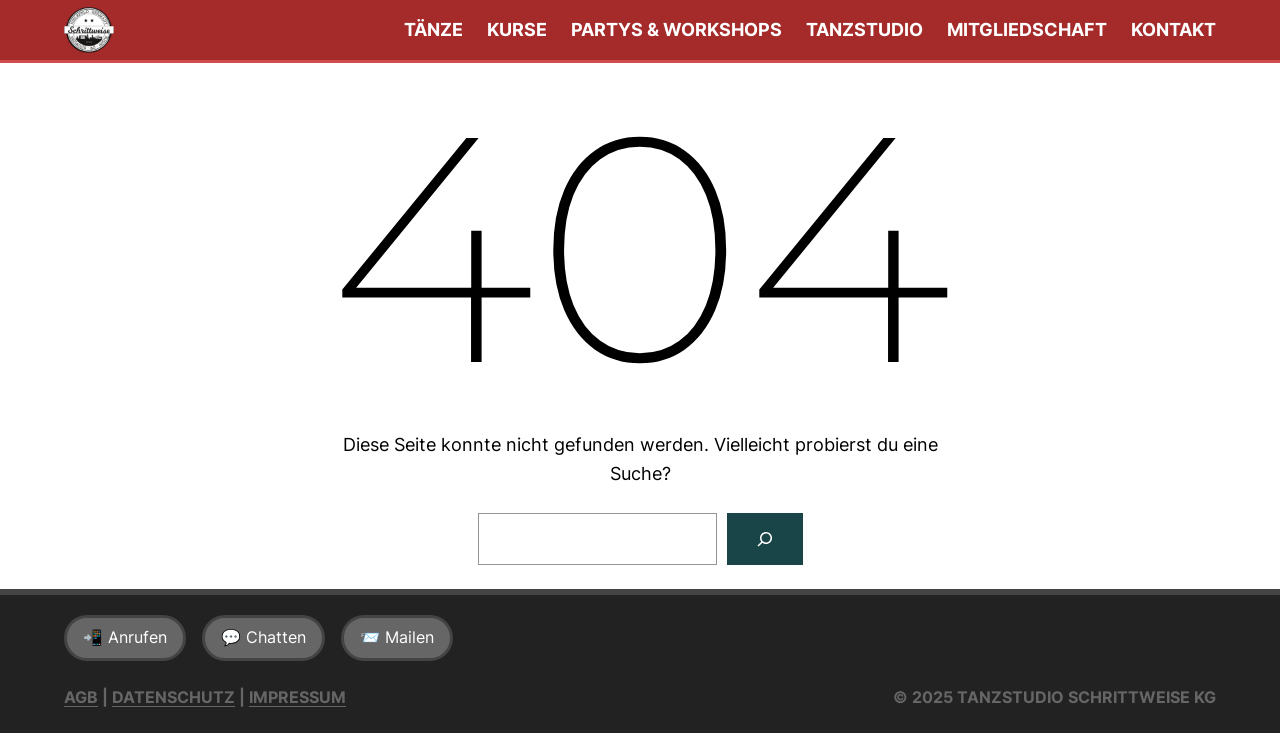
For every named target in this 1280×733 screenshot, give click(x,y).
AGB (81, 697)
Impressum (297, 697)
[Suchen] (765, 539)
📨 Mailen (397, 637)
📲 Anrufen (125, 637)
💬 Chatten (263, 637)
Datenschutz (173, 697)
